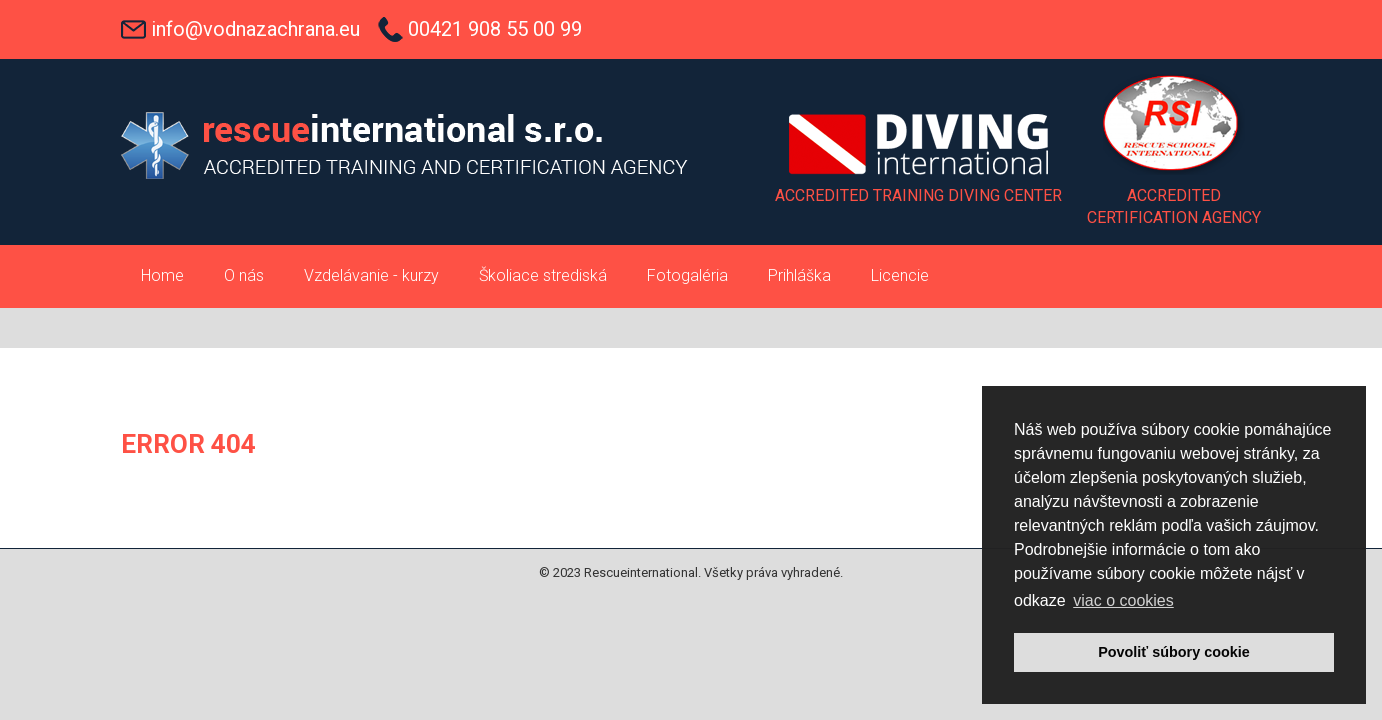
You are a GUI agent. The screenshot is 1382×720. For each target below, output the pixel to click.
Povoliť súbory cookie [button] (1174, 652)
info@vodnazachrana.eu (255, 29)
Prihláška (799, 275)
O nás (244, 275)
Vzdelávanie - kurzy (371, 275)
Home (162, 275)
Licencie (900, 275)
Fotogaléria (687, 275)
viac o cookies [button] (1123, 600)
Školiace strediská (543, 275)
